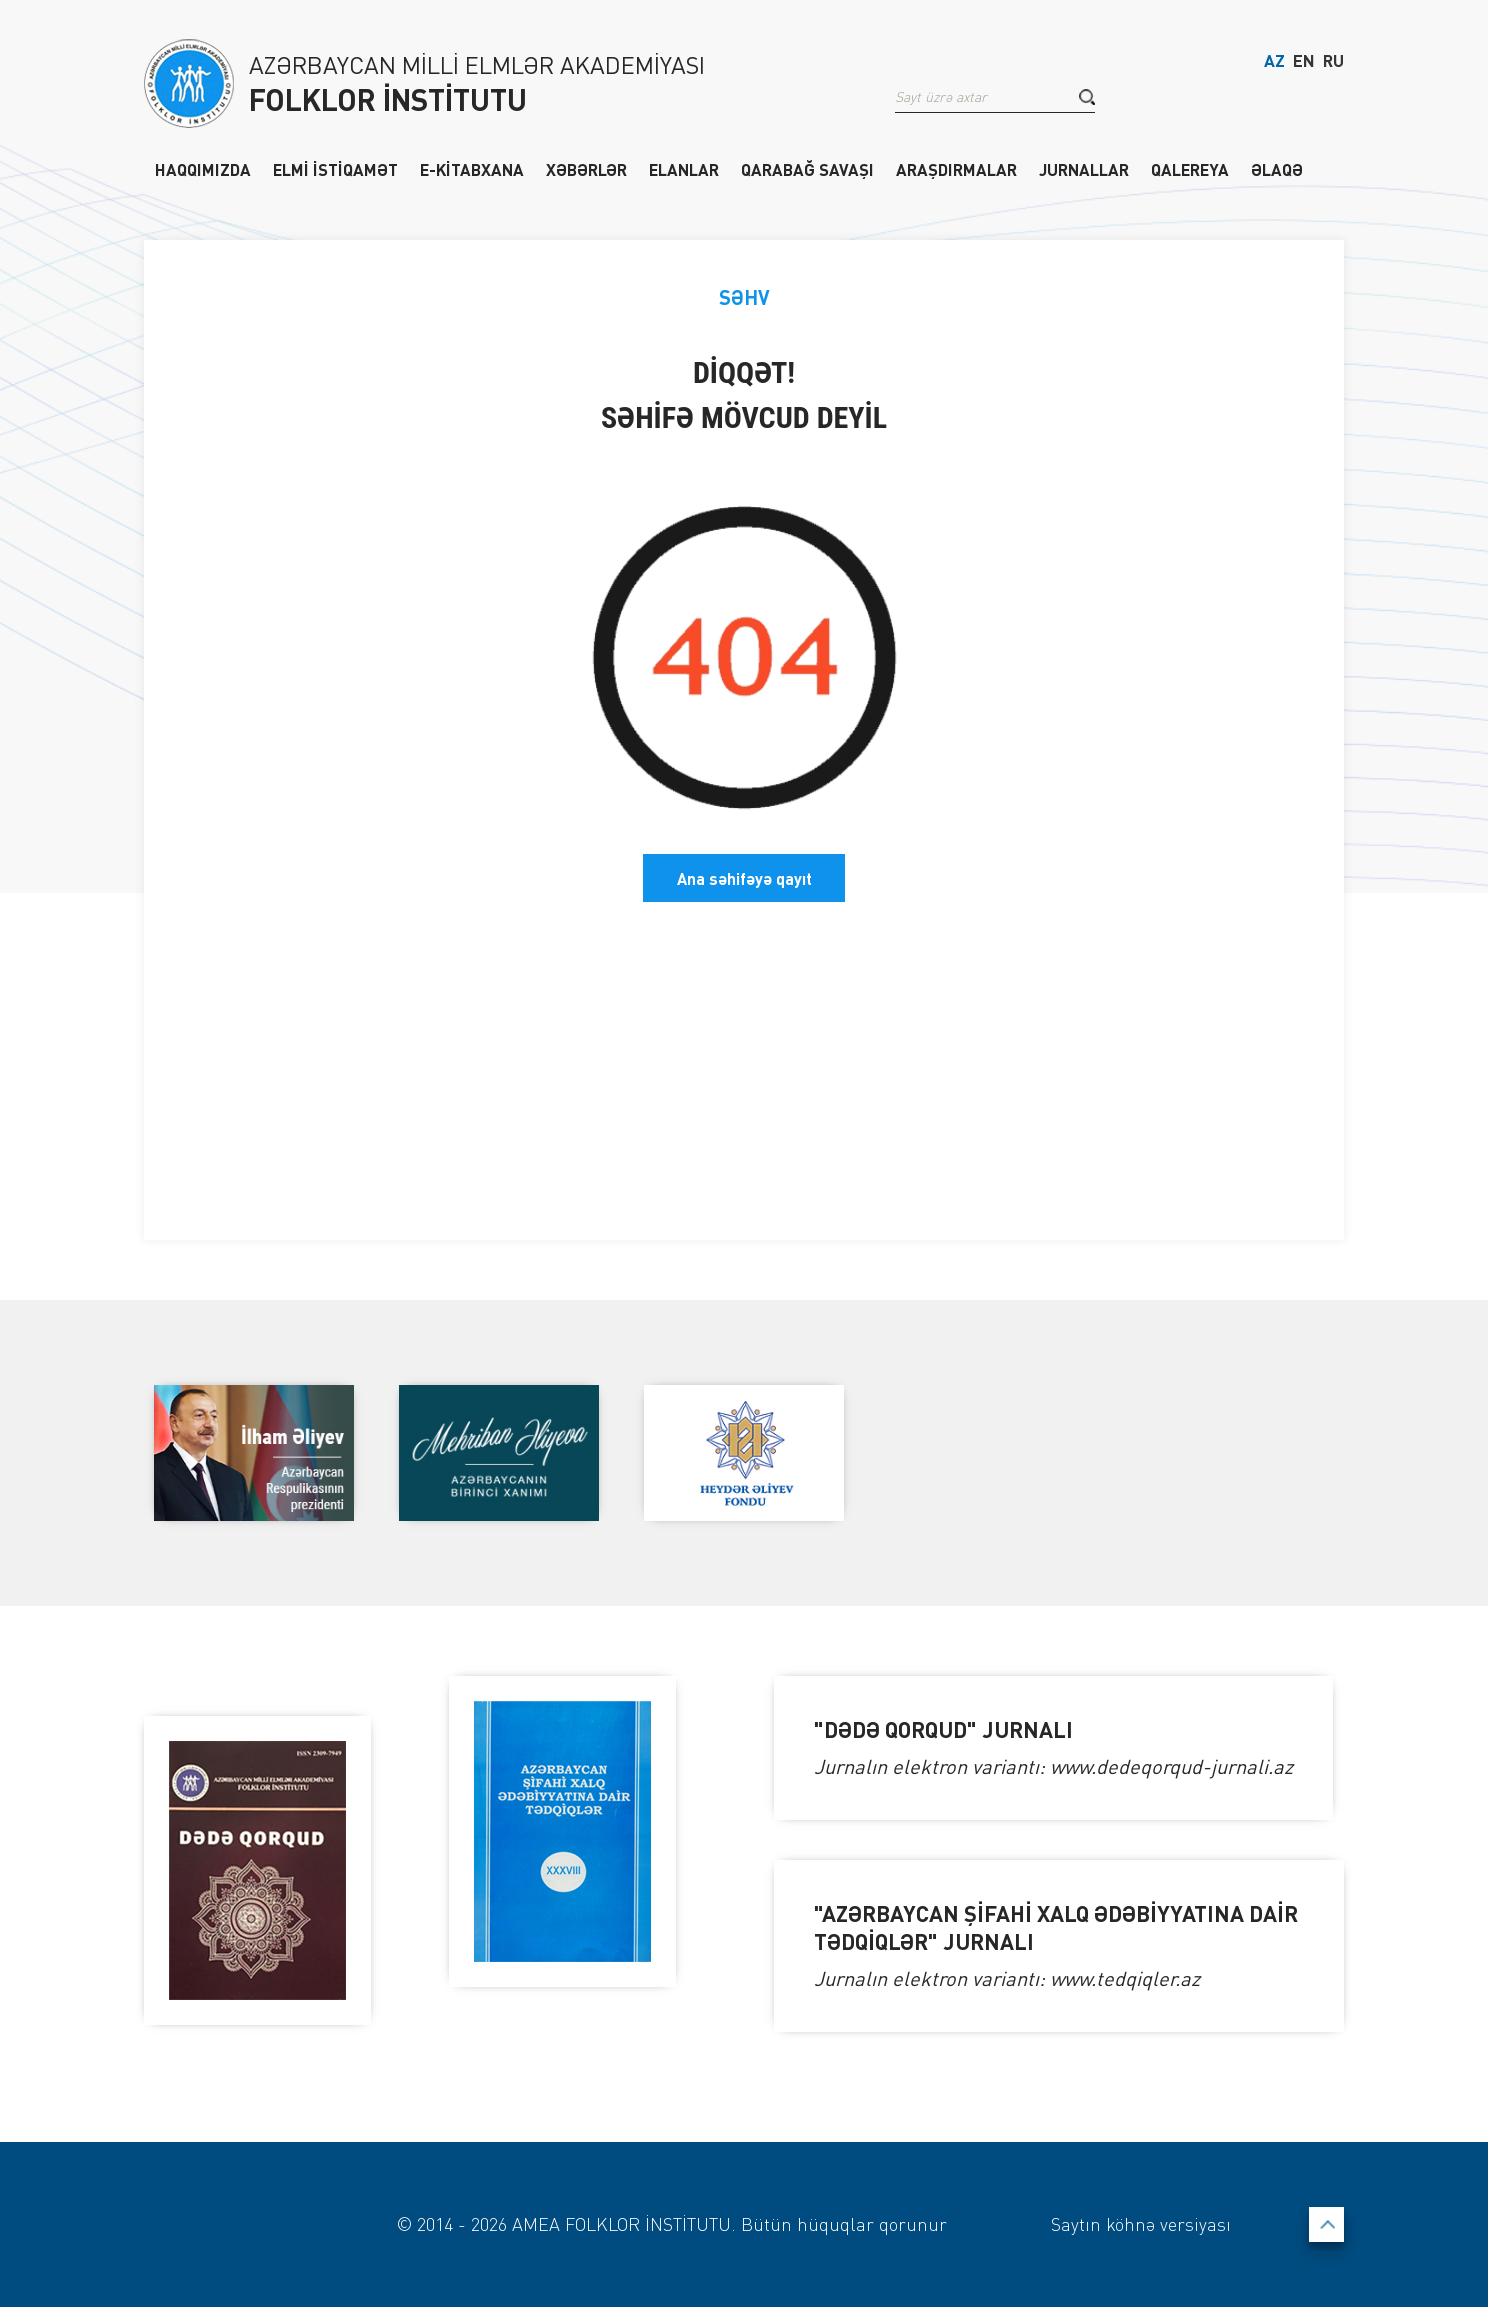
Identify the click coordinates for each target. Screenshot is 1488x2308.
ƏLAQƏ (1277, 169)
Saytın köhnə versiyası (1140, 2225)
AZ (1274, 63)
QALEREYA (1190, 169)
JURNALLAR (1084, 169)
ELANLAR (684, 169)
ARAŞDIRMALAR (956, 169)
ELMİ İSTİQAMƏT (335, 169)
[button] (1087, 99)
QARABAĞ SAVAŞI (807, 169)
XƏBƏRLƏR (586, 169)
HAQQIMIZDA (203, 169)
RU (1333, 63)
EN (1304, 63)
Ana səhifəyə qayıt (744, 877)
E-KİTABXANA (472, 169)
